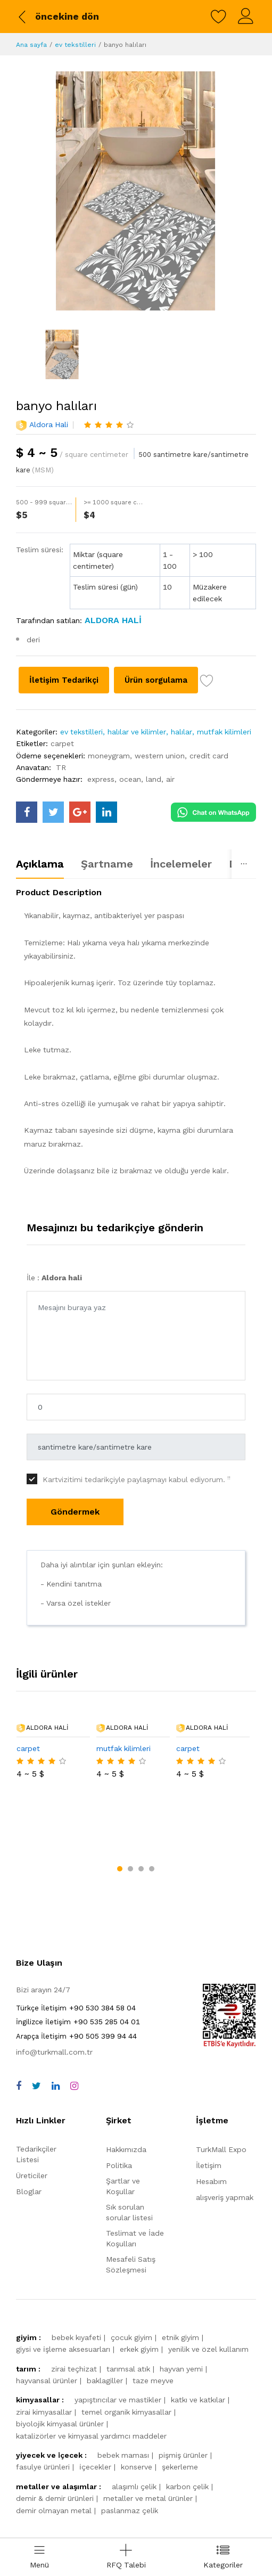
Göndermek (75, 1533)
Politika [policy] (119, 2110)
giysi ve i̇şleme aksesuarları (63, 2294)
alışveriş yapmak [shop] (224, 2142)
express (100, 801)
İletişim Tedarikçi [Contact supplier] (72, 679)
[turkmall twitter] (53, 834)
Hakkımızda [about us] (126, 2094)
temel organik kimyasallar (126, 2357)
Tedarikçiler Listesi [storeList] (36, 2099)
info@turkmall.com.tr (54, 1997)
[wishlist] (218, 16)
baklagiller (105, 2325)
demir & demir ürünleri (55, 2443)
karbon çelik (187, 2431)
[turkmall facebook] (26, 834)
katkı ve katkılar (198, 2345)
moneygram (109, 777)
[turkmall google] (79, 834)
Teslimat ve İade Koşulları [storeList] (135, 2183)
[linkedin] (56, 2031)
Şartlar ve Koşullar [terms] (123, 2131)
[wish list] (22, 704)
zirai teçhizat (74, 2314)
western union (160, 777)
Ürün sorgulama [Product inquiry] (187, 679)
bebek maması (123, 2400)
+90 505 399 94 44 (76, 1981)
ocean (130, 801)
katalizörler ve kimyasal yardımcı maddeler (91, 2380)
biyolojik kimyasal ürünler (60, 2369)
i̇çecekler (95, 2412)
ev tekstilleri (75, 44)
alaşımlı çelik (134, 2431)
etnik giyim (180, 2282)
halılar (181, 753)
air (170, 801)
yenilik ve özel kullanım (208, 2294)
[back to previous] (57, 16)
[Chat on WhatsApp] (213, 833)
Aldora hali (48, 424)
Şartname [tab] (107, 885)
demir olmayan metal (54, 2455)
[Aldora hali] (112, 620)
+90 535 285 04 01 (78, 1966)
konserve (136, 2412)
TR (61, 789)
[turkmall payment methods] (187, 2517)
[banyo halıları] (135, 190)
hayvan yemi (181, 2314)
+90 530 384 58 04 (76, 1952)
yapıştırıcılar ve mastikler (118, 2345)
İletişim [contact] (208, 2110)
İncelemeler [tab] (181, 885)
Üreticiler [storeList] (31, 2120)
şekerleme (180, 2412)
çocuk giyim (131, 2282)
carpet (62, 765)
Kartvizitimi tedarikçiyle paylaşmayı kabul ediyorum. (136, 1501)
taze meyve (153, 2325)
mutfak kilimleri (224, 753)
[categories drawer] (223, 2557)
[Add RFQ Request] (126, 2557)
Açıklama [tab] (40, 885)
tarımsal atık (128, 2314)
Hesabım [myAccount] (211, 2126)
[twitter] (36, 2031)
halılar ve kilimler (137, 753)
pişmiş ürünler (183, 2400)
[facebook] (18, 2031)
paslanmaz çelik (129, 2455)
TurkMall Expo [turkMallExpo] (221, 2094)
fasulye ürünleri (43, 2412)
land (153, 801)
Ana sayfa (31, 44)
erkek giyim (139, 2294)
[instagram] (74, 2031)
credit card (208, 777)
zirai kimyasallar (44, 2357)
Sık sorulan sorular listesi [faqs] (129, 2157)
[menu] (39, 2557)
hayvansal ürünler (46, 2325)
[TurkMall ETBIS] (229, 1990)
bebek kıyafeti (76, 2282)
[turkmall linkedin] (106, 834)
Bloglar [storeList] (29, 2136)
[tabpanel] (136, 1057)
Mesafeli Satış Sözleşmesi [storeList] (130, 2209)
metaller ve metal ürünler (148, 2443)
